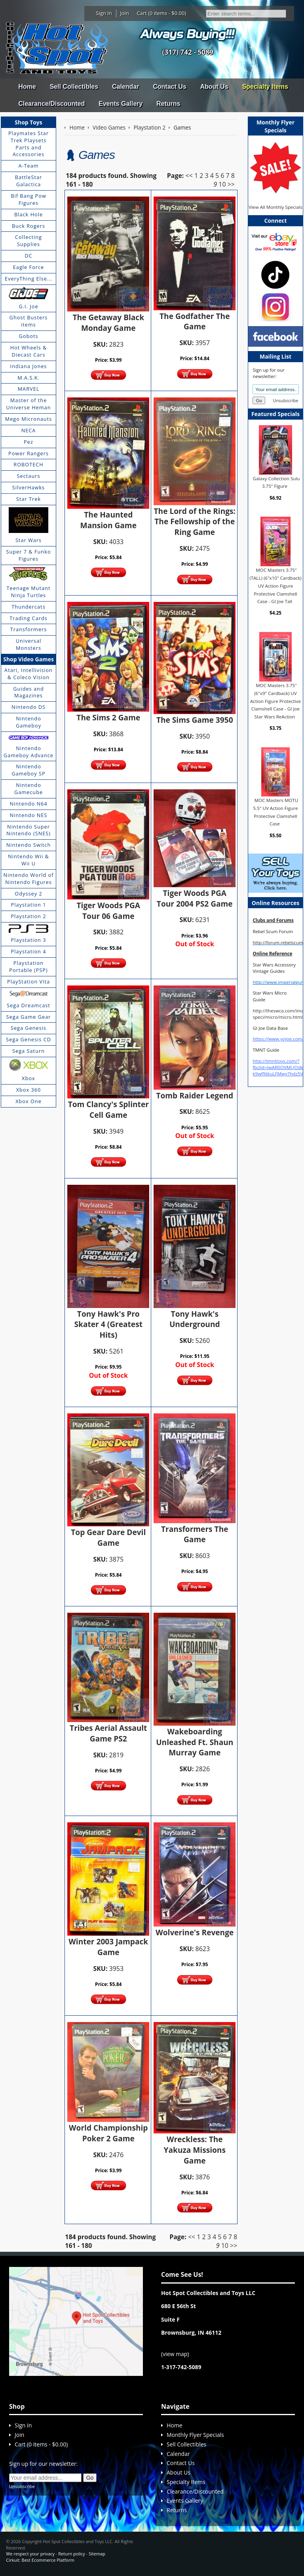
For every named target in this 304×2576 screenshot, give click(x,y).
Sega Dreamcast (28, 1005)
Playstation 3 (28, 939)
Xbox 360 (28, 1089)
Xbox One (28, 1101)
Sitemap (97, 2554)
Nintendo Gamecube (28, 788)
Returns (168, 103)
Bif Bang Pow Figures (28, 199)
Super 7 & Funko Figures (28, 555)
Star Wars (28, 540)
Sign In (104, 13)
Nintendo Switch (28, 844)
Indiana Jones (28, 366)
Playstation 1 (28, 904)
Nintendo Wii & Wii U (28, 860)
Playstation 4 (28, 951)
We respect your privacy (30, 2554)
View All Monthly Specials (275, 207)
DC (28, 255)
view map (175, 2354)
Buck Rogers (28, 225)
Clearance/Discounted (51, 103)
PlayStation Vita (28, 981)
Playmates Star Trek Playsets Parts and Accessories (28, 144)
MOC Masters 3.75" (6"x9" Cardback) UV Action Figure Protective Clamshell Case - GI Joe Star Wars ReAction (275, 701)
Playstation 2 (28, 916)
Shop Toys (28, 122)
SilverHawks (28, 487)
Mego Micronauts (28, 418)
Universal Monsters (28, 644)
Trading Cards (29, 618)
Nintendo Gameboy (28, 722)
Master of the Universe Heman (28, 404)
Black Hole (28, 214)
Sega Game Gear (28, 1016)
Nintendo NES (29, 815)
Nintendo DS (28, 706)
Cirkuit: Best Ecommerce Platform (40, 2560)
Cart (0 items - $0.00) (161, 13)
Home (27, 86)
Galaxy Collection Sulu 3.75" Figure (276, 482)
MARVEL (29, 388)
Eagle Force (28, 267)
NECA (28, 430)
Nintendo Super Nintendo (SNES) (28, 830)
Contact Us (169, 86)
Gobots (28, 336)
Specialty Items (265, 86)
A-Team (28, 165)
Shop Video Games (28, 659)
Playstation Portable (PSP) (28, 966)
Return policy (71, 2554)
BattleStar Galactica (28, 181)
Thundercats (28, 606)
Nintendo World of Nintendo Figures (29, 878)
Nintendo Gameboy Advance (28, 752)
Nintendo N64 (28, 803)
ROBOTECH (28, 464)
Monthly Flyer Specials (195, 2435)
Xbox (28, 1078)
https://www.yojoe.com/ (278, 1039)
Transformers (28, 629)
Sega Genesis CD (28, 1039)
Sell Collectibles (73, 86)
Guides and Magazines (28, 692)
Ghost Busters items (29, 321)
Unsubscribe (285, 400)
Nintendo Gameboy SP (28, 770)
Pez (28, 441)
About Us (214, 86)
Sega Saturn (28, 1050)
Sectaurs (28, 475)
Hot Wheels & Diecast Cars (28, 351)
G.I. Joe (28, 306)
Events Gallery (120, 103)
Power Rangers (28, 453)
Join (124, 13)
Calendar (125, 86)
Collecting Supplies (28, 240)
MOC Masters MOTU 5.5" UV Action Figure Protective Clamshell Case (275, 812)
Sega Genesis (28, 1027)
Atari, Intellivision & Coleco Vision (28, 673)
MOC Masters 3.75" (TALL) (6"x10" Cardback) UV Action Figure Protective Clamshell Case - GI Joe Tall (275, 585)
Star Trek (28, 498)
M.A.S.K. (28, 377)
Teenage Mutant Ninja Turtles (29, 591)
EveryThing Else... (28, 278)
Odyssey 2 (28, 893)
